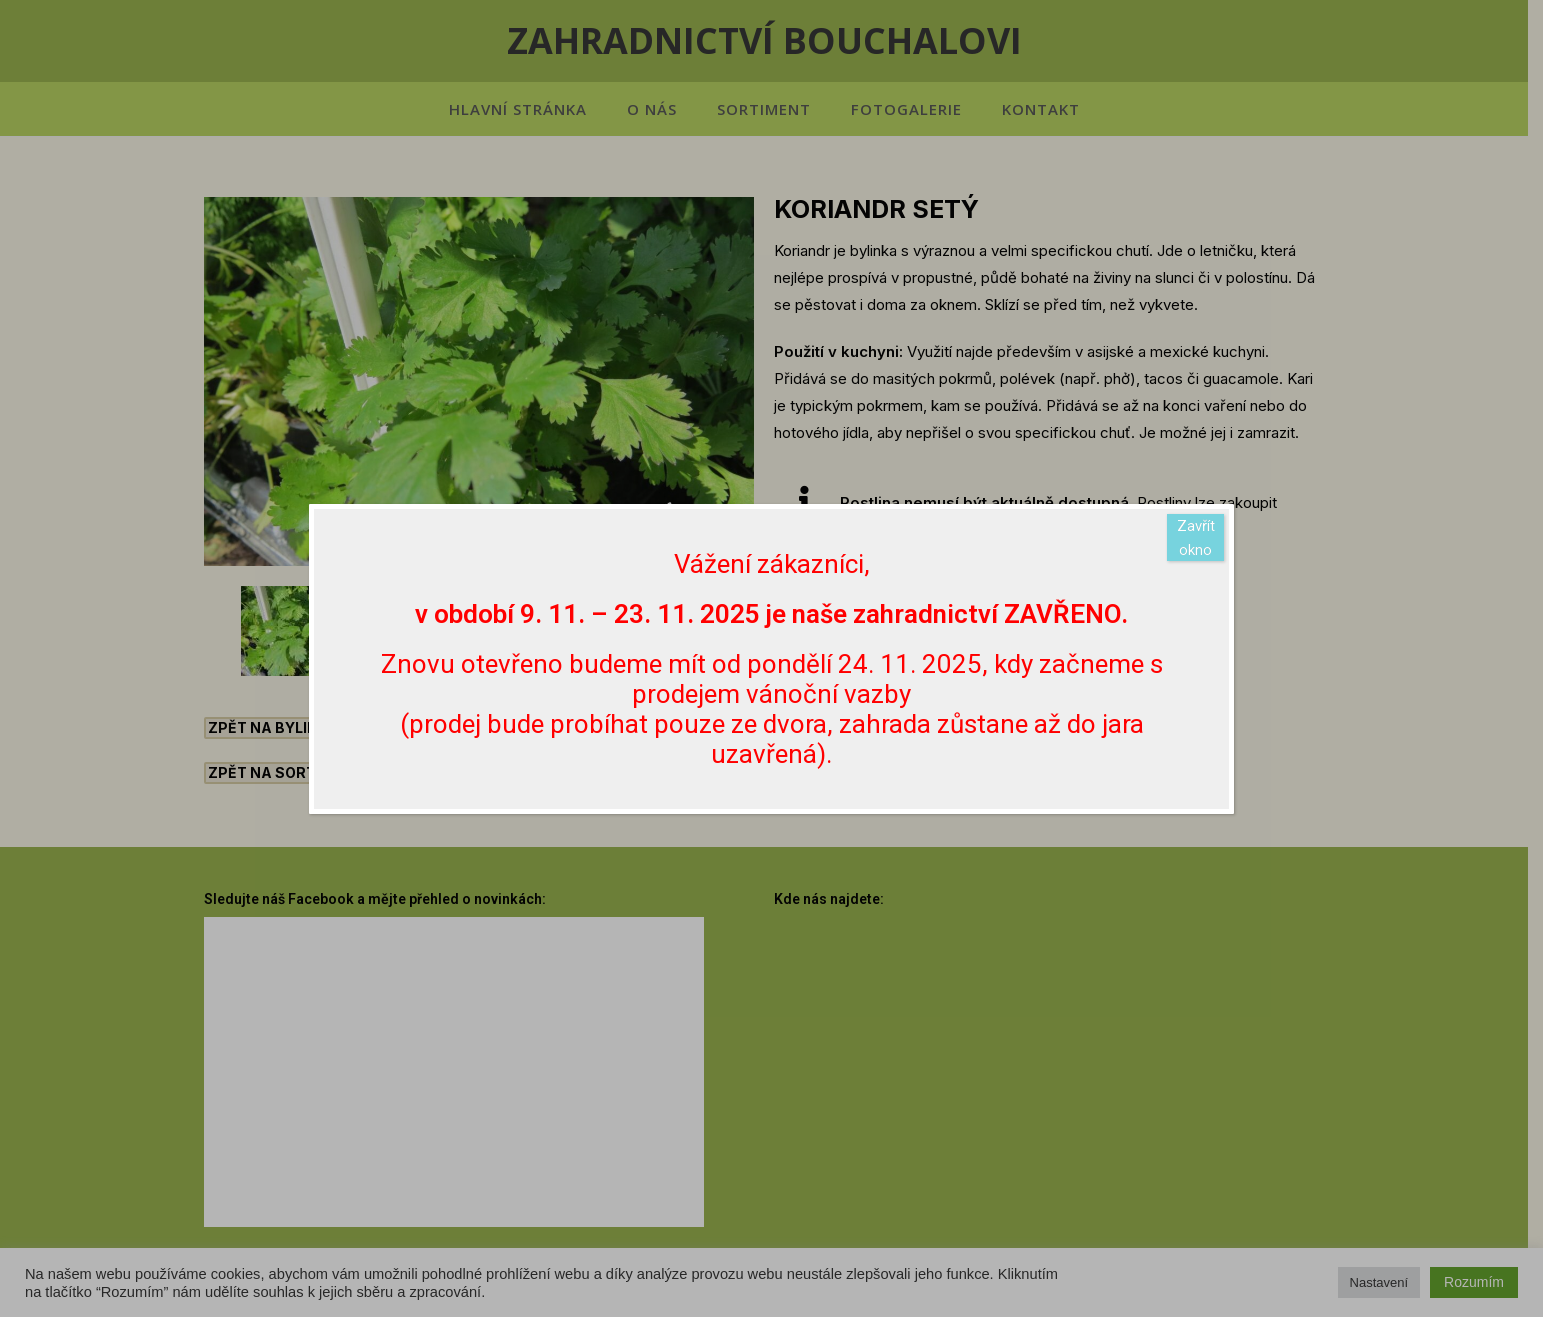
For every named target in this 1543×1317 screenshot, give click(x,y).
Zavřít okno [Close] (1196, 538)
